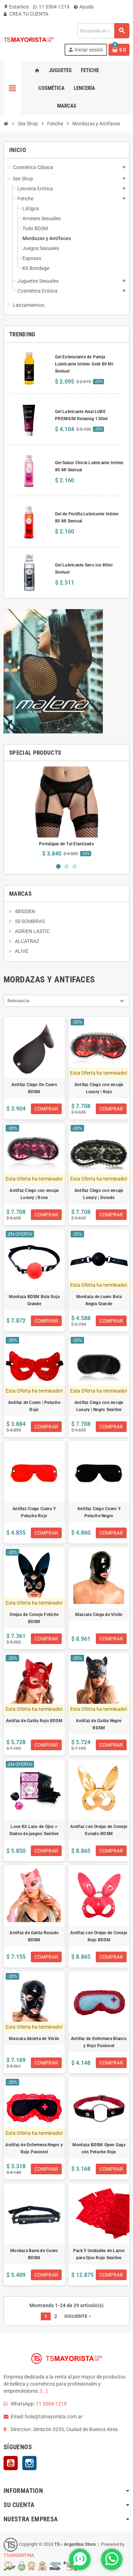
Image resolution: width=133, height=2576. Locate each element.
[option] (66, 811)
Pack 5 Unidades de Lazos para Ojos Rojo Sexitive (99, 2254)
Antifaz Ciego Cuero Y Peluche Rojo (34, 1512)
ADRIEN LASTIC (32, 931)
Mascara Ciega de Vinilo (99, 1614)
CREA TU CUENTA (26, 14)
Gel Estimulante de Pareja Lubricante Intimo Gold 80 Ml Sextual (84, 364)
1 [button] (58, 866)
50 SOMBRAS (29, 921)
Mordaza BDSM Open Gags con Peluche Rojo (99, 2148)
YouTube (11, 2463)
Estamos (16, 7)
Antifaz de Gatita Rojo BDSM (34, 1720)
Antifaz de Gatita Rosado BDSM (34, 1936)
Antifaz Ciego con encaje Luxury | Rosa (34, 1194)
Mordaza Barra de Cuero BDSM (34, 2254)
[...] (44, 2391)
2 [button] (66, 866)
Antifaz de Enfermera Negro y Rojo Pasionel (34, 2148)
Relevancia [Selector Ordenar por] (18, 1000)
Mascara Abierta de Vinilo (34, 2038)
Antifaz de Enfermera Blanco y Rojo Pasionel (99, 2042)
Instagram (29, 2463)
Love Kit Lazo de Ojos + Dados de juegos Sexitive (34, 1830)
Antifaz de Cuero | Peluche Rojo (34, 1406)
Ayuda (84, 7)
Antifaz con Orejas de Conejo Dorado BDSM (98, 1830)
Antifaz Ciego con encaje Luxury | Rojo (98, 1088)
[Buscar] (103, 30)
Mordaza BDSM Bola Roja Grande (34, 1300)
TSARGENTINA (19, 2555)
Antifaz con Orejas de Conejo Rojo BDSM (98, 1936)
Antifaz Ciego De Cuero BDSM (34, 1088)
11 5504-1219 (51, 7)
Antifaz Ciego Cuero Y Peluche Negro (99, 1512)
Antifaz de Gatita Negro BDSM (99, 1724)
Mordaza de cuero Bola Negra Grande (99, 1300)
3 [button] (74, 866)
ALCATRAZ (26, 941)
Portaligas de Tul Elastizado (66, 843)
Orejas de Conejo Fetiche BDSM (34, 1618)
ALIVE (21, 951)
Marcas (20, 893)
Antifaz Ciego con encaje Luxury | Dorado (98, 1194)
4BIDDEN (24, 911)
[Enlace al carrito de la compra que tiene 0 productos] (119, 50)
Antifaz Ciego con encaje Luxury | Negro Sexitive (98, 1406)
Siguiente (78, 2316)
